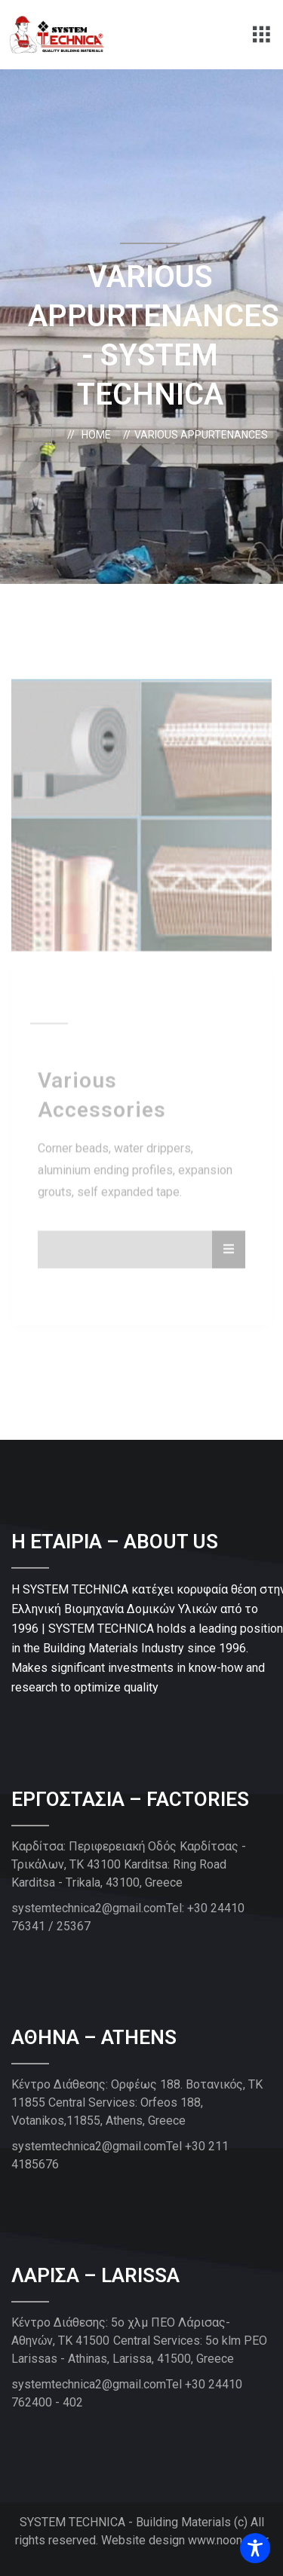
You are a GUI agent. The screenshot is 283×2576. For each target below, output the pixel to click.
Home (98, 435)
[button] (261, 35)
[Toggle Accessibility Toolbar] (255, 2548)
